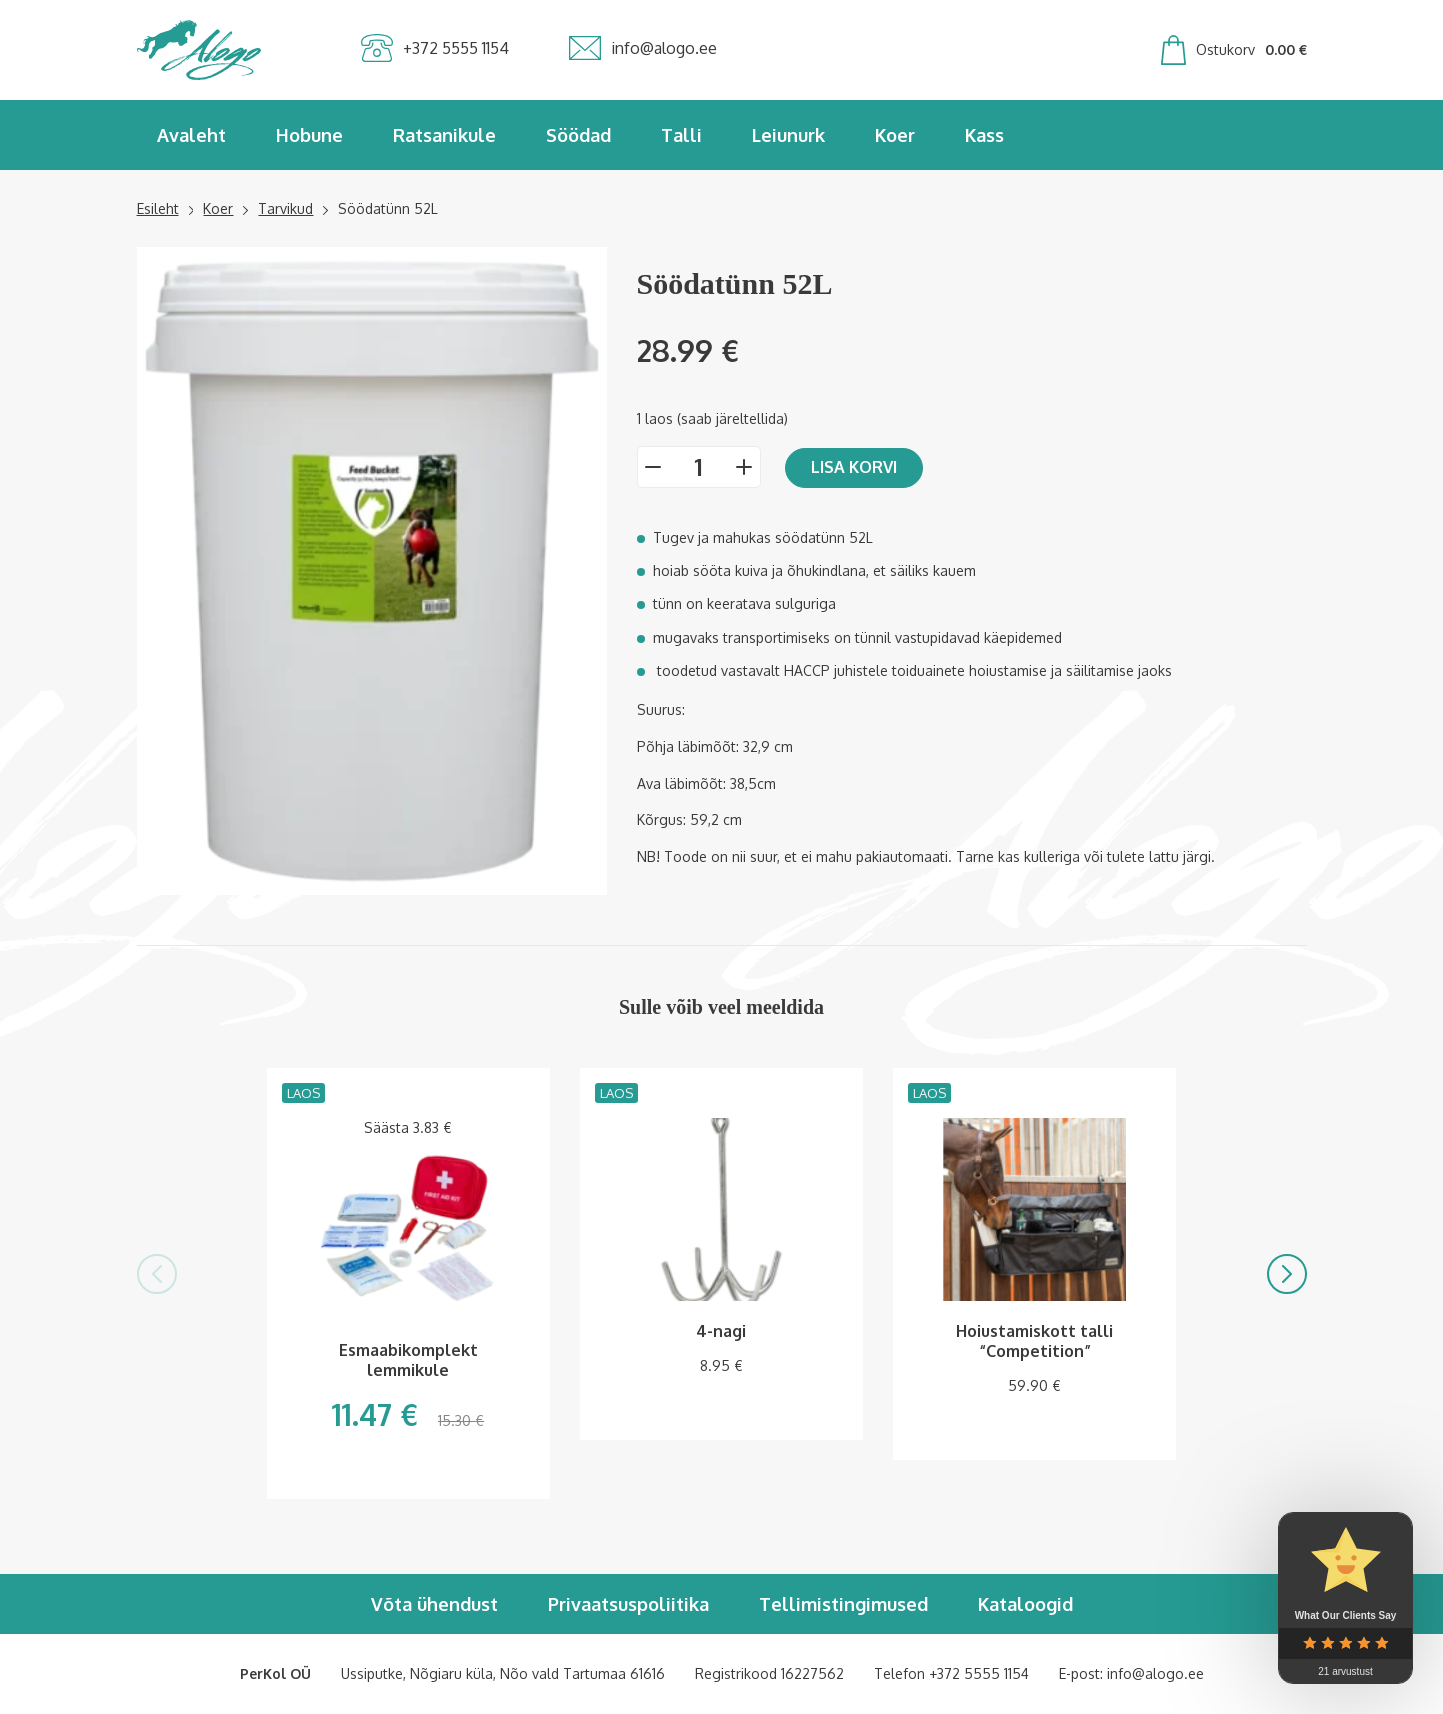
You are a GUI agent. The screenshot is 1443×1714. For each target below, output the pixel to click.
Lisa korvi (854, 467)
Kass (984, 135)
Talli (681, 135)
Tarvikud (285, 208)
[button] (157, 1274)
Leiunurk (788, 135)
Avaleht (191, 135)
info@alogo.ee (1155, 1673)
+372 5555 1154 (979, 1673)
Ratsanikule (444, 135)
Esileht (158, 208)
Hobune (309, 135)
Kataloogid (1025, 1604)
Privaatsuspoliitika (628, 1604)
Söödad (578, 135)
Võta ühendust (434, 1604)
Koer (895, 135)
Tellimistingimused (843, 1604)
